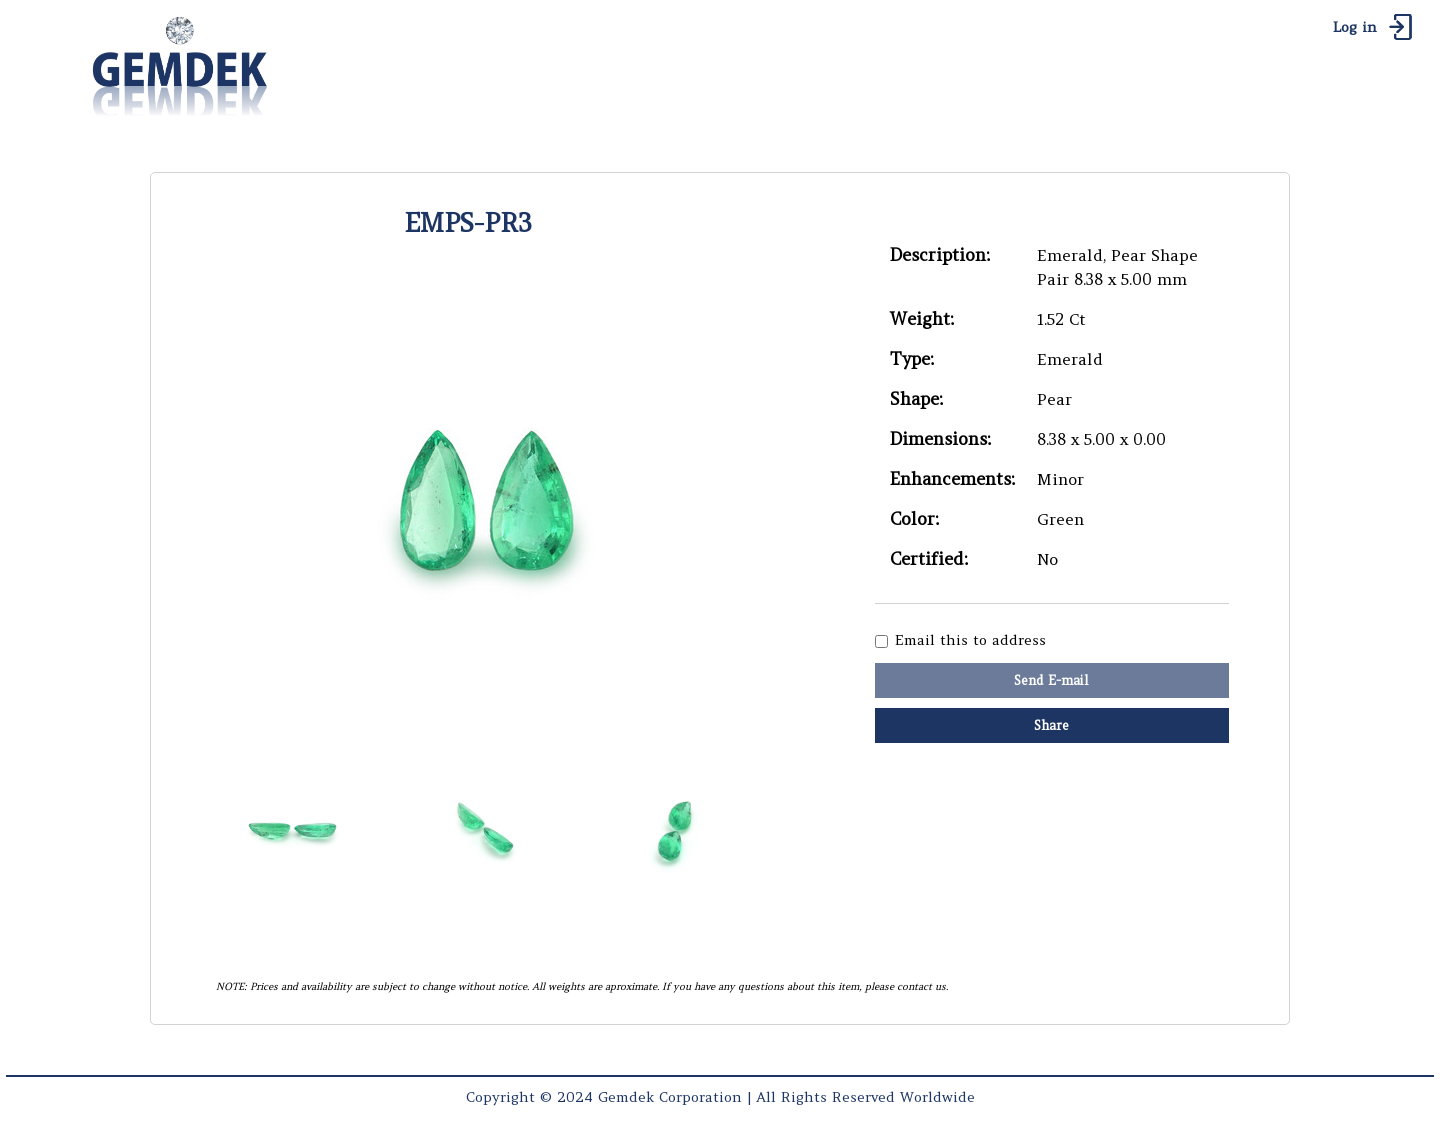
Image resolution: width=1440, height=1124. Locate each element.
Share (1051, 725)
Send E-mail (1051, 680)
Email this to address (970, 640)
